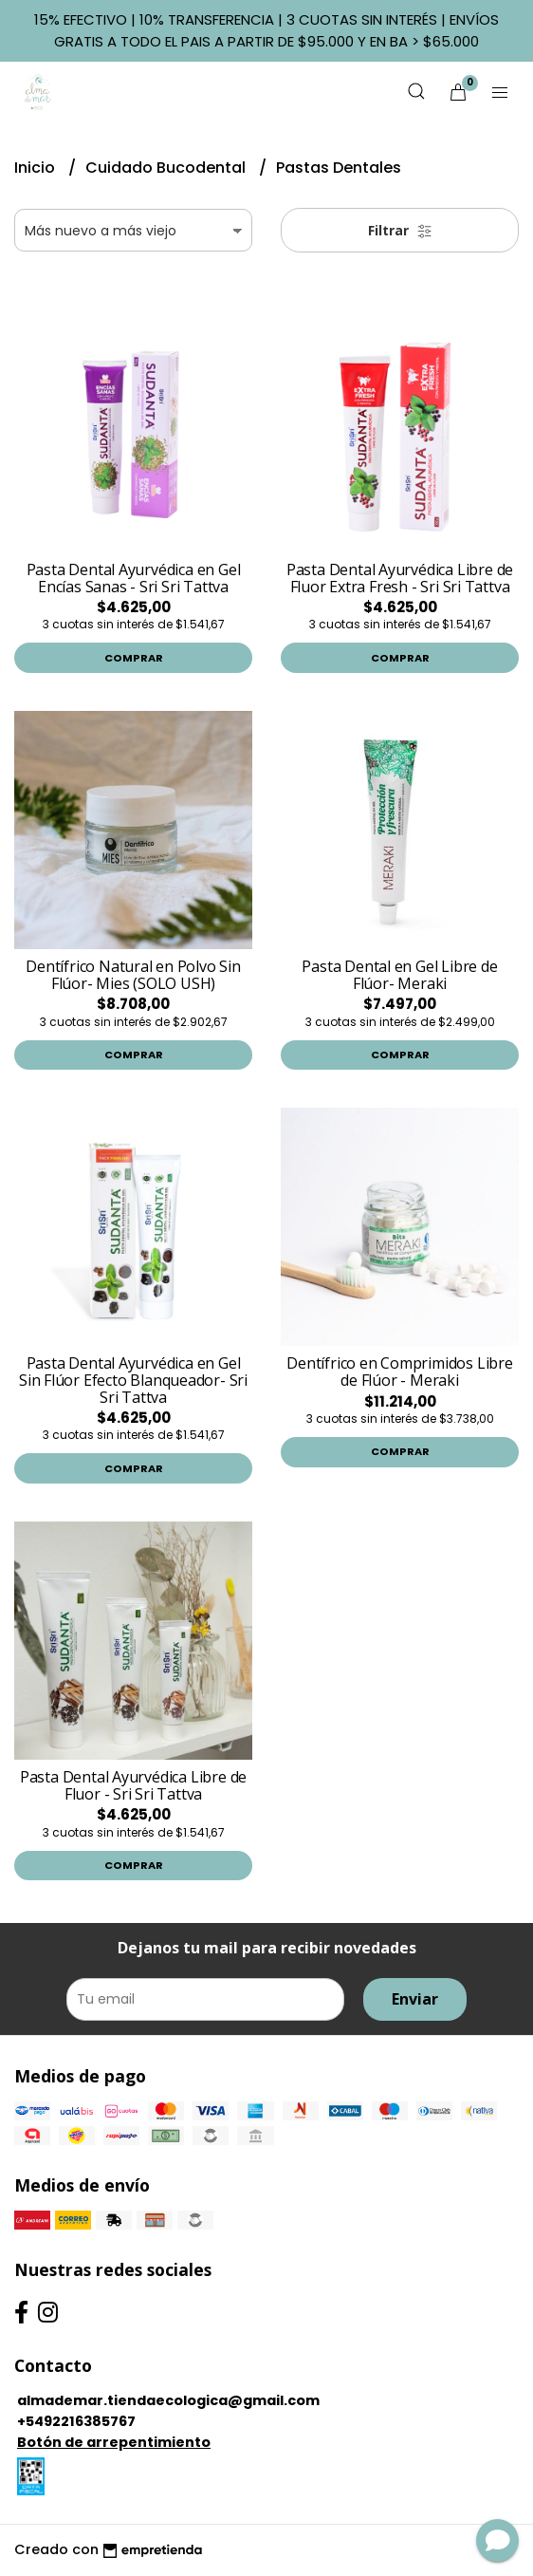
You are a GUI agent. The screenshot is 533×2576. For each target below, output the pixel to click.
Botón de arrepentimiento (114, 2442)
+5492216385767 (76, 2421)
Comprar (133, 657)
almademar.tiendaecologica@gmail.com (168, 2400)
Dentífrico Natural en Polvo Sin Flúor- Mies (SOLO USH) (133, 975)
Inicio (36, 167)
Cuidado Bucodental (167, 167)
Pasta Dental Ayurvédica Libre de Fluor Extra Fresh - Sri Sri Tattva (399, 578)
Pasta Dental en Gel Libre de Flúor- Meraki (399, 975)
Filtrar (400, 230)
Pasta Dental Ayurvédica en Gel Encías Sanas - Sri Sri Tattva (134, 578)
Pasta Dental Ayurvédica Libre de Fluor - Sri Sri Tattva (133, 1785)
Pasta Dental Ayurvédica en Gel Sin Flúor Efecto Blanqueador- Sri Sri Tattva (133, 1380)
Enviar (415, 1998)
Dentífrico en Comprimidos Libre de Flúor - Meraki (399, 1372)
